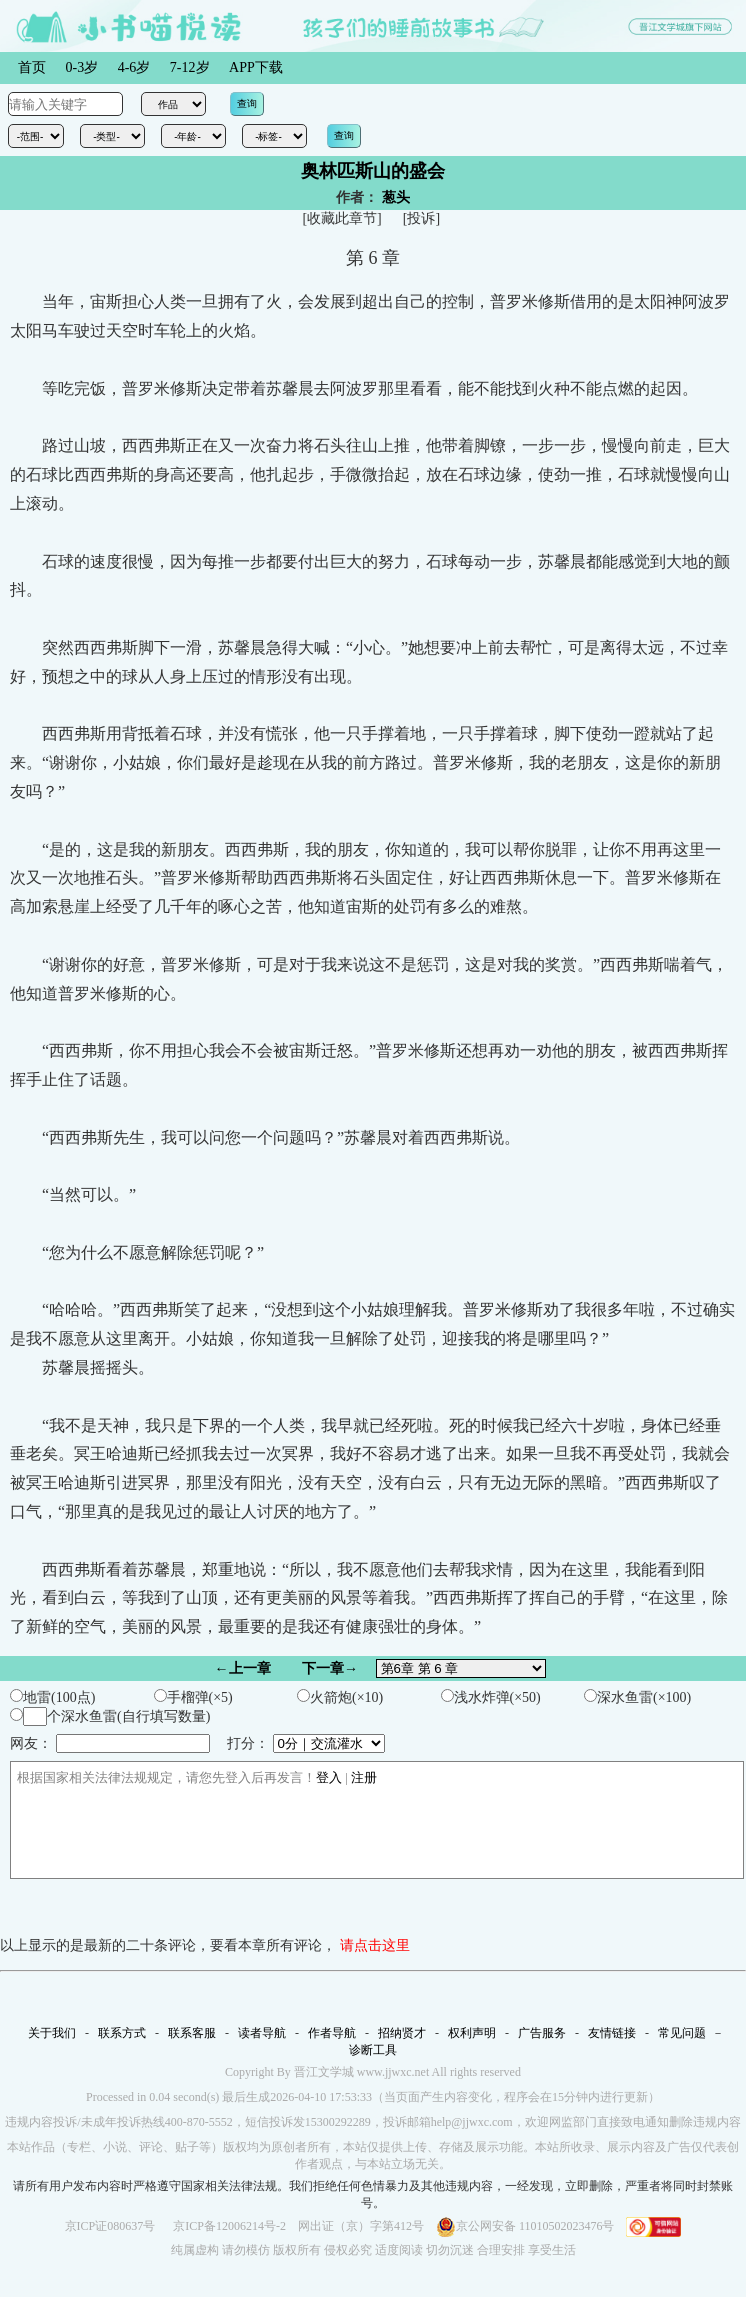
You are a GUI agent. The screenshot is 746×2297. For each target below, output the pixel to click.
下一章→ (330, 1668)
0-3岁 (82, 67)
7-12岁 (190, 67)
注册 (364, 1777)
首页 (32, 67)
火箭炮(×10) (340, 1697)
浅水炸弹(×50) (491, 1697)
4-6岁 (134, 67)
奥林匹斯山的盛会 (373, 171)
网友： (110, 1743)
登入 (329, 1777)
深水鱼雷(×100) (637, 1697)
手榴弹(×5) (193, 1697)
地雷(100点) (52, 1697)
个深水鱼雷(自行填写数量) (110, 1716)
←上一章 (243, 1668)
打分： (306, 1743)
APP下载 (256, 67)
